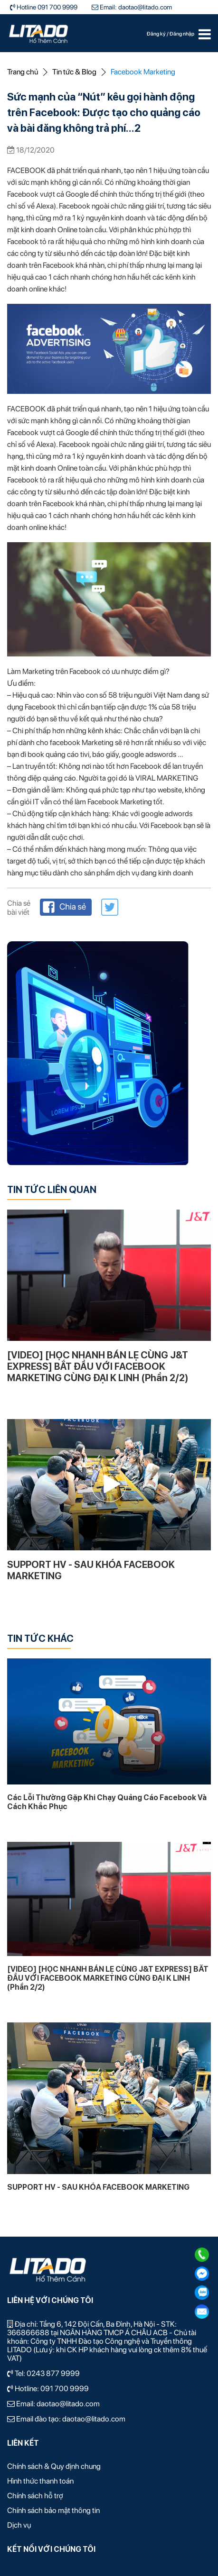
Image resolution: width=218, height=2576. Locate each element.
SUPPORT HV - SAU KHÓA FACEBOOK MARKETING (91, 1570)
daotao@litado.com (68, 2403)
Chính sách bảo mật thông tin (53, 2510)
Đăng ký (157, 34)
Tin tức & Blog (74, 71)
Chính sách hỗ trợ (35, 2495)
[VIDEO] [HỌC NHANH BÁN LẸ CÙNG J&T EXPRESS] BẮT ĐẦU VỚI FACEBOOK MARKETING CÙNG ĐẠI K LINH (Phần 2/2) (98, 1366)
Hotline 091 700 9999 (46, 7)
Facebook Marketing (143, 71)
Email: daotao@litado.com (135, 7)
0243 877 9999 (53, 2373)
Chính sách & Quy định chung (54, 2466)
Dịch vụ (19, 2525)
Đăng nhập (182, 34)
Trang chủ (22, 71)
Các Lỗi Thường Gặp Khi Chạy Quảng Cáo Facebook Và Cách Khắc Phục (107, 1802)
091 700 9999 (64, 2388)
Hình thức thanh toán (40, 2480)
